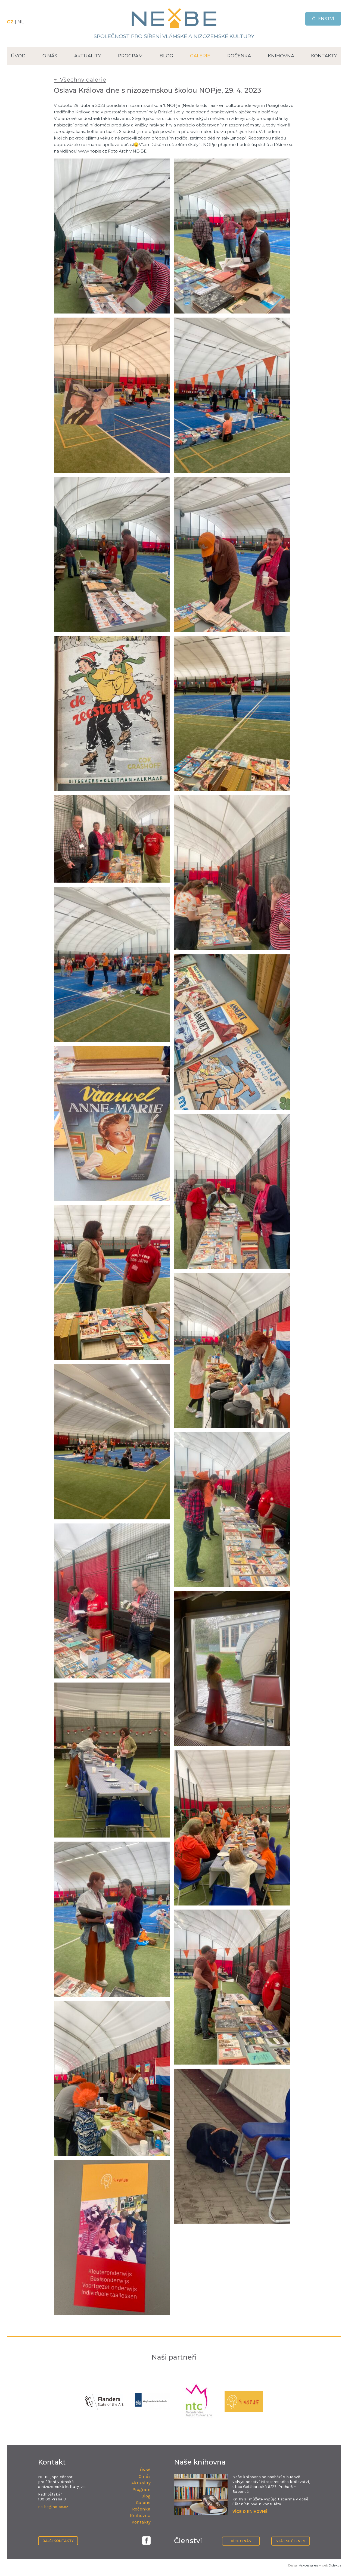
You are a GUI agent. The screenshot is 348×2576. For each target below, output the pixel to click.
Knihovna (281, 55)
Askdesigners (308, 2565)
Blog (166, 55)
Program (130, 55)
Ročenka (239, 55)
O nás (49, 55)
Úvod (18, 55)
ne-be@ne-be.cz (53, 2506)
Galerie (200, 55)
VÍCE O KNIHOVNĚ (250, 2511)
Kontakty (324, 55)
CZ (11, 21)
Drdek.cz (335, 2565)
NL (20, 21)
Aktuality (87, 55)
